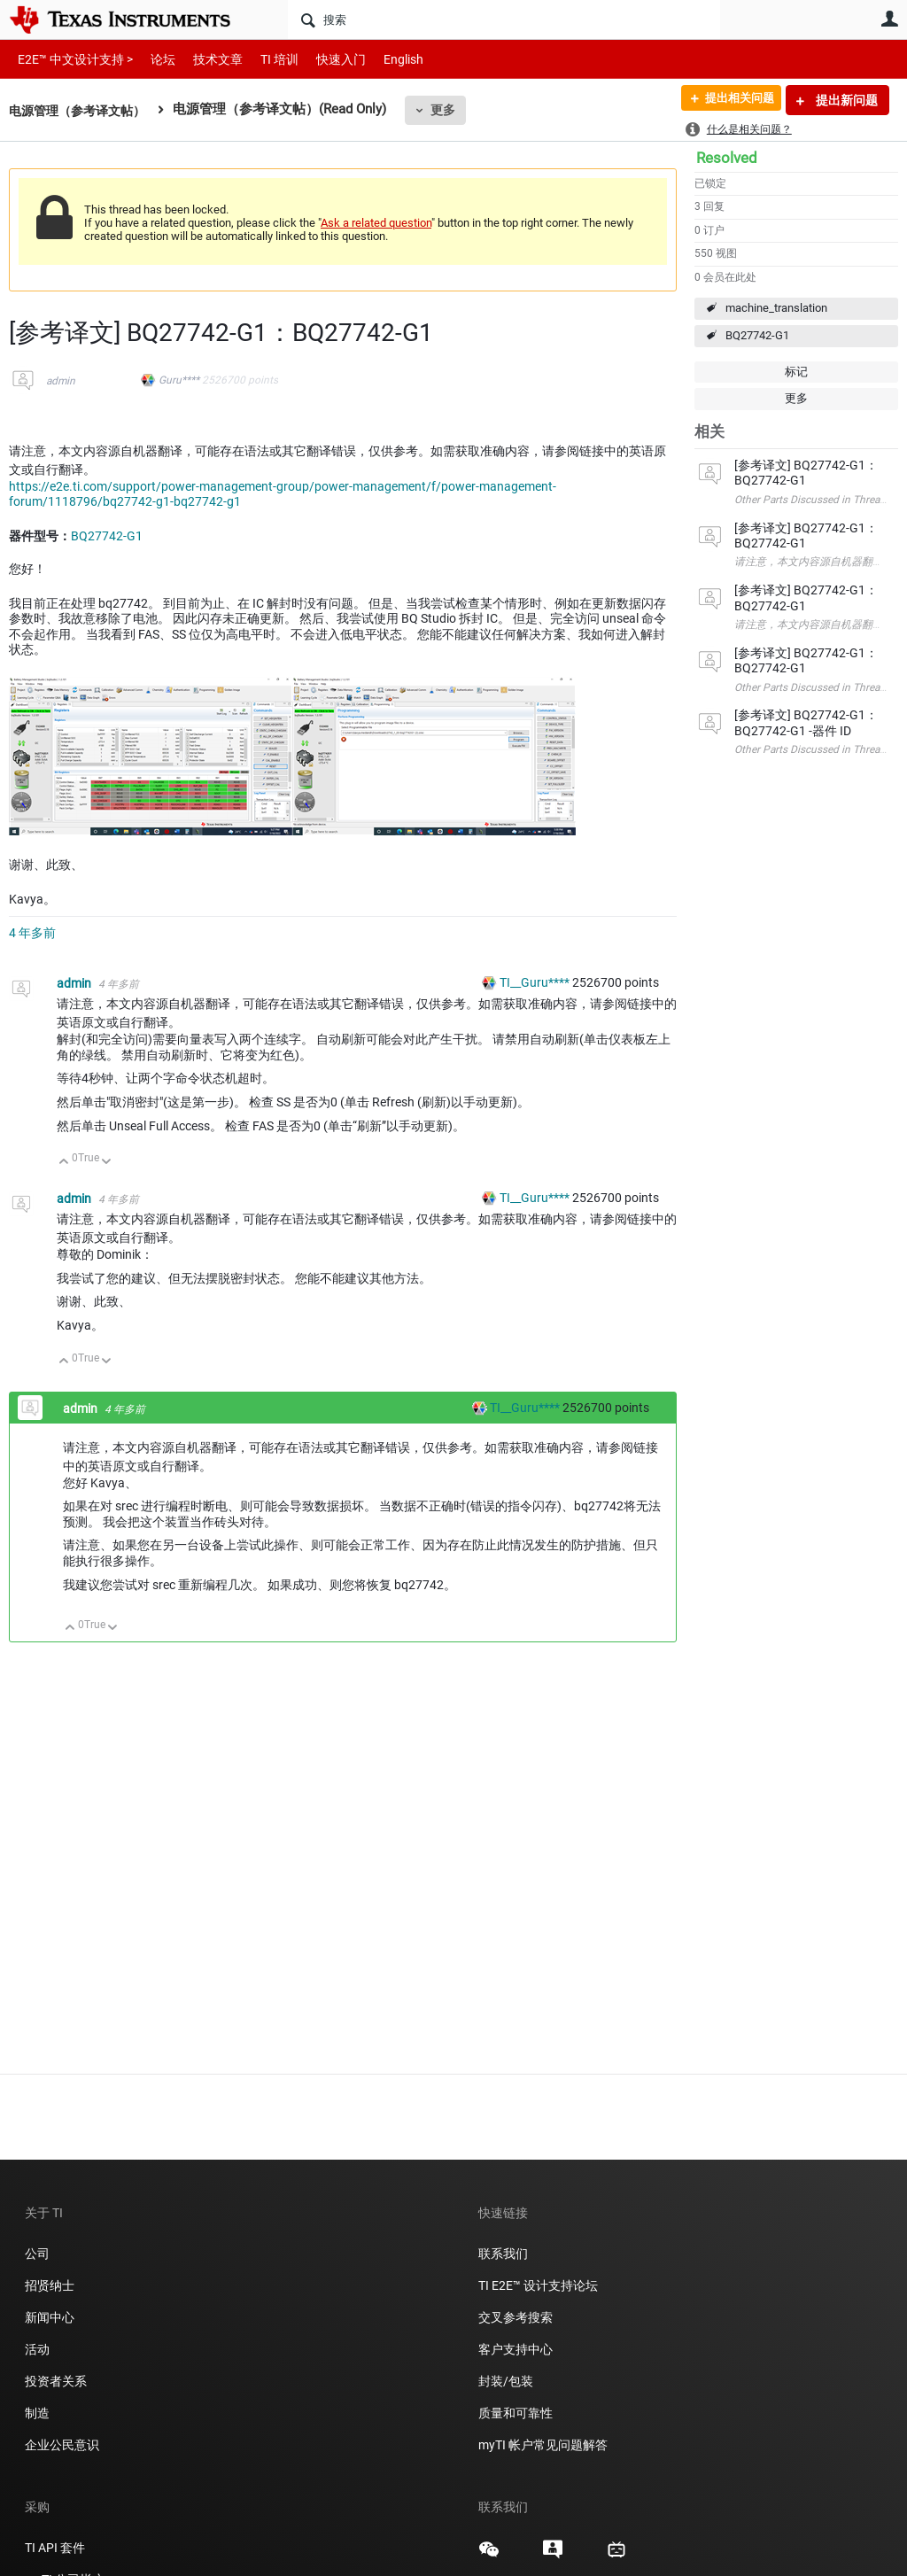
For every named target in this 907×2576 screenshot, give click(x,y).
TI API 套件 (55, 2548)
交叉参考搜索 (515, 2317)
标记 (796, 371)
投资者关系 (56, 2381)
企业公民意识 (62, 2445)
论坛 (153, 59)
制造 (37, 2413)
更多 (452, 110)
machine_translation (776, 307)
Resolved (726, 158)
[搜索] (504, 19)
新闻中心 (49, 2317)
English (382, 59)
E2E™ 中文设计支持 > (71, 59)
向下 (106, 1162)
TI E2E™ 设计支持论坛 (538, 2285)
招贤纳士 (49, 2285)
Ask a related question (376, 222)
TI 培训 (264, 59)
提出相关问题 (732, 100)
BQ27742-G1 (757, 335)
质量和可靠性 (516, 2413)
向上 (64, 1162)
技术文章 (205, 59)
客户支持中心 (515, 2349)
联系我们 (503, 2253)
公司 (37, 2253)
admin (60, 381)
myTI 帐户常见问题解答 (543, 2445)
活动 (37, 2349)
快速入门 (323, 59)
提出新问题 (845, 100)
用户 (889, 18)
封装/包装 (505, 2381)
